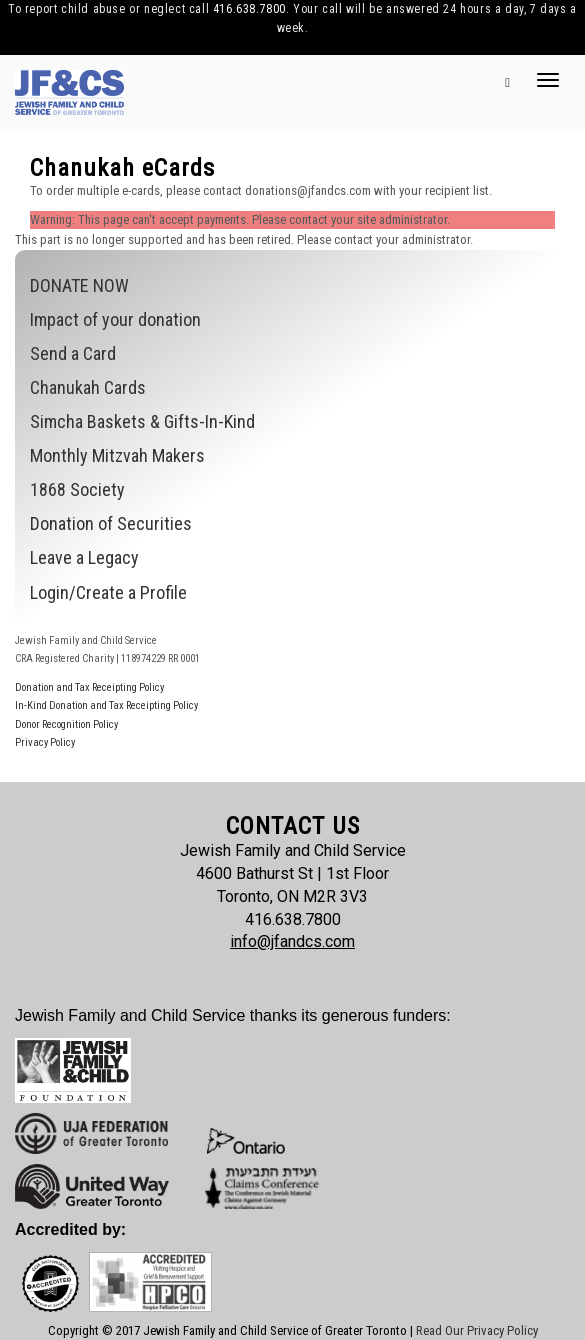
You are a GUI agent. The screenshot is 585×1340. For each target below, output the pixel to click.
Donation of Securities (111, 523)
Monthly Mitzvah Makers (117, 455)
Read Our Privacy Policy (477, 1330)
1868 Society (77, 489)
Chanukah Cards (88, 387)
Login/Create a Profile (108, 592)
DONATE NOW (79, 285)
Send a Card (73, 353)
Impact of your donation (115, 319)
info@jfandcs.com (292, 941)
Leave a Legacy (84, 557)
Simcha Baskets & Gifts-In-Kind (142, 421)
